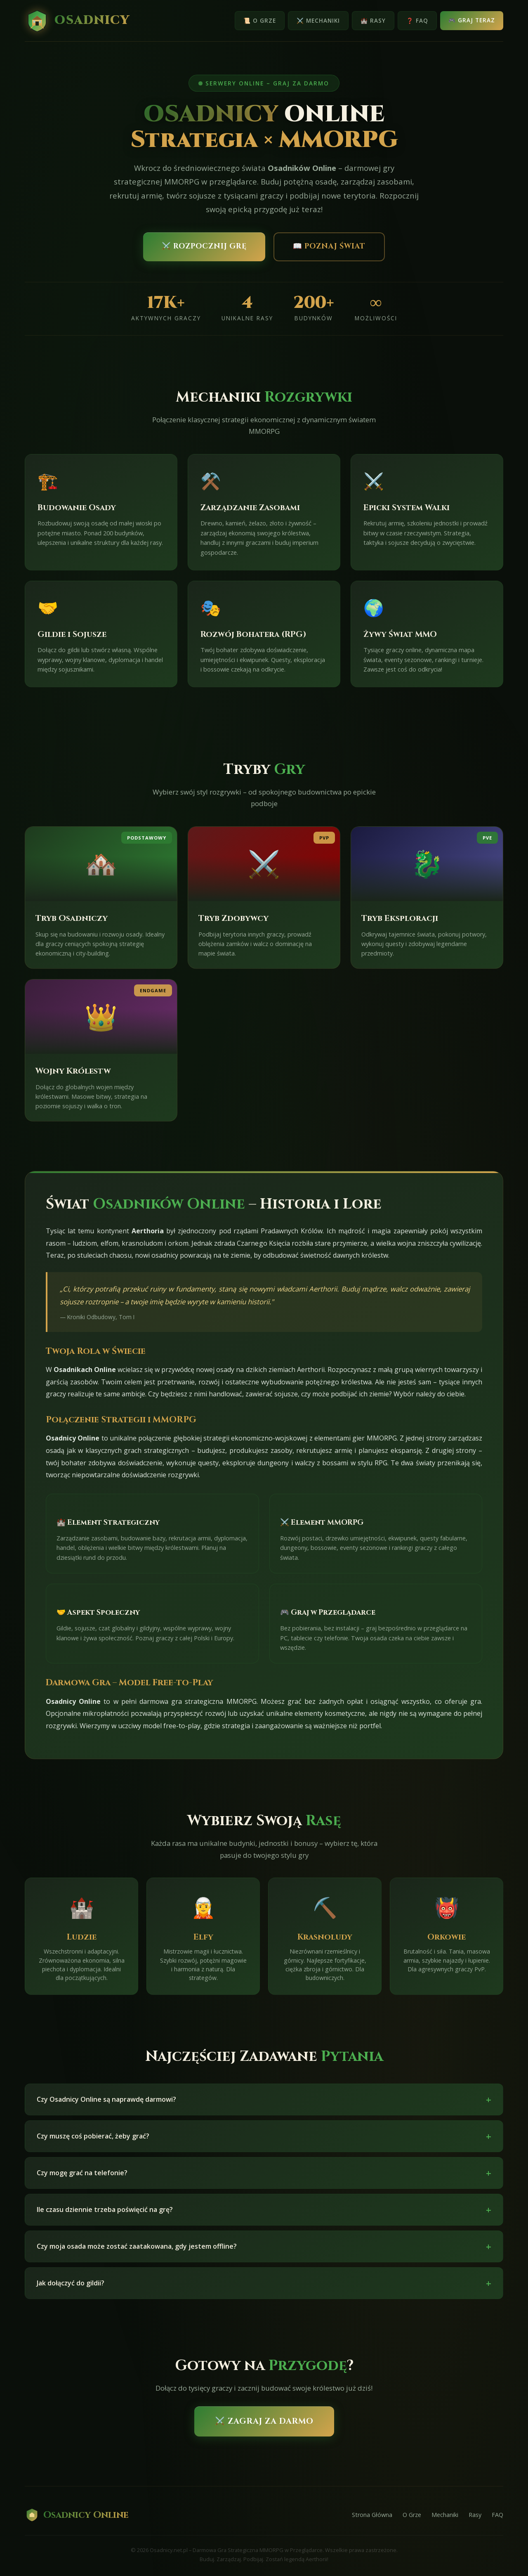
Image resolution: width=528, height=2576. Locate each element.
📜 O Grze (259, 20)
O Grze (412, 2515)
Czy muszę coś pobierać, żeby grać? (264, 2144)
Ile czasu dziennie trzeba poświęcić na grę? (264, 2217)
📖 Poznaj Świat (329, 246)
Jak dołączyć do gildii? (264, 2291)
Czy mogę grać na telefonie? (264, 2180)
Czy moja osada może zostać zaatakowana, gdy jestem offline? (264, 2254)
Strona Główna (372, 2515)
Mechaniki (444, 2515)
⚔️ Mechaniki (318, 20)
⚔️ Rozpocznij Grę (204, 246)
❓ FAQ (417, 20)
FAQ (497, 2515)
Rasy (475, 2515)
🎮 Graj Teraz (471, 20)
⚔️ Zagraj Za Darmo (264, 2421)
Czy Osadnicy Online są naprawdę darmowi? (264, 2107)
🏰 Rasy (373, 20)
